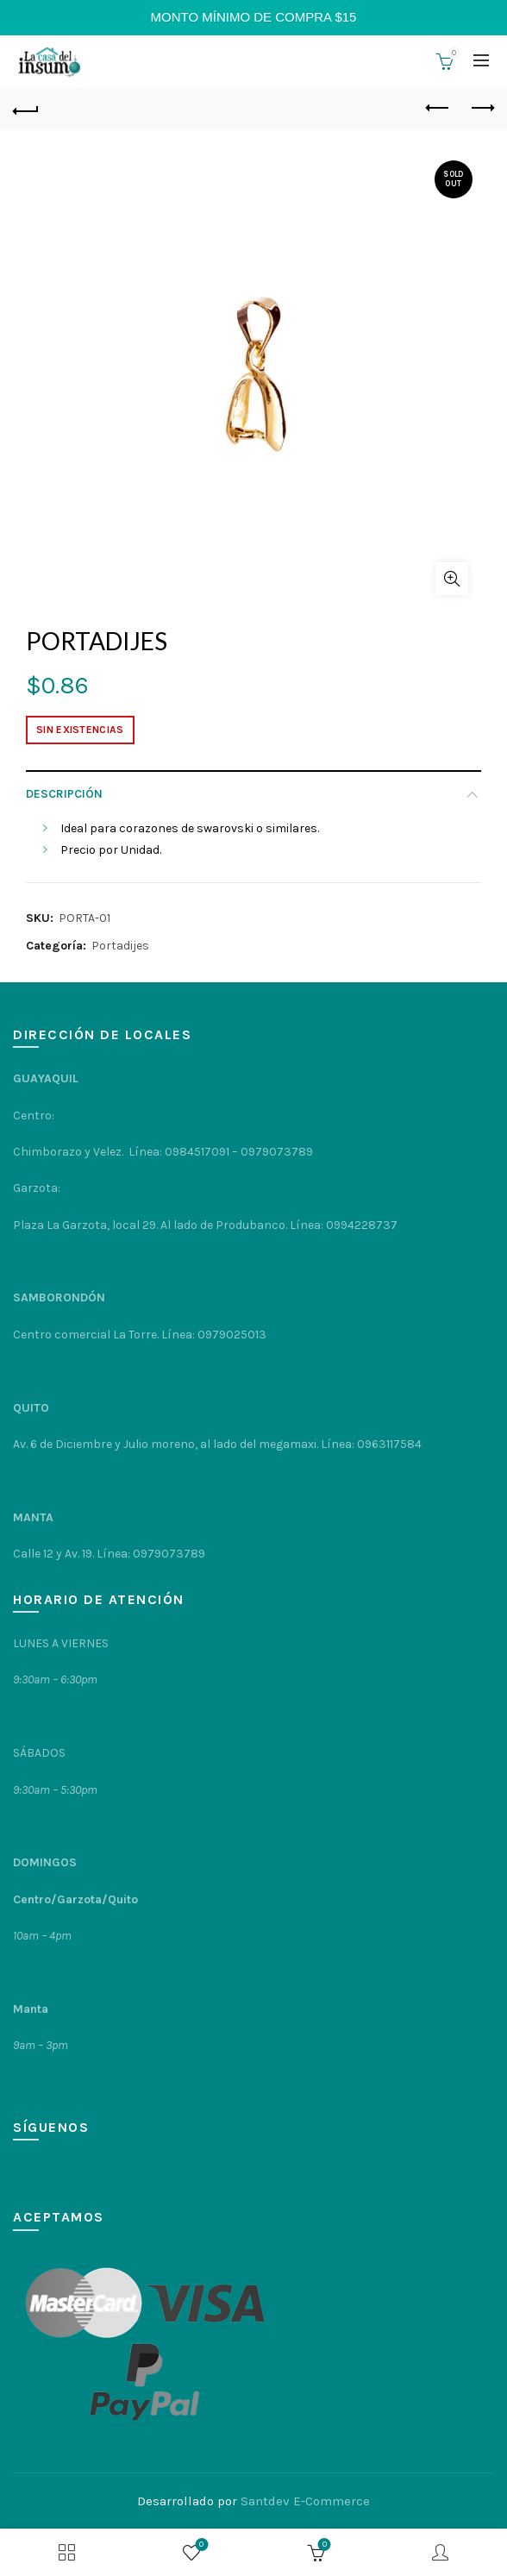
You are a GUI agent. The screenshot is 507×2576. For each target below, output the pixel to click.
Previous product (438, 108)
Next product (481, 108)
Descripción (64, 794)
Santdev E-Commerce (305, 2501)
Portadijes (120, 945)
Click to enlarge (451, 578)
